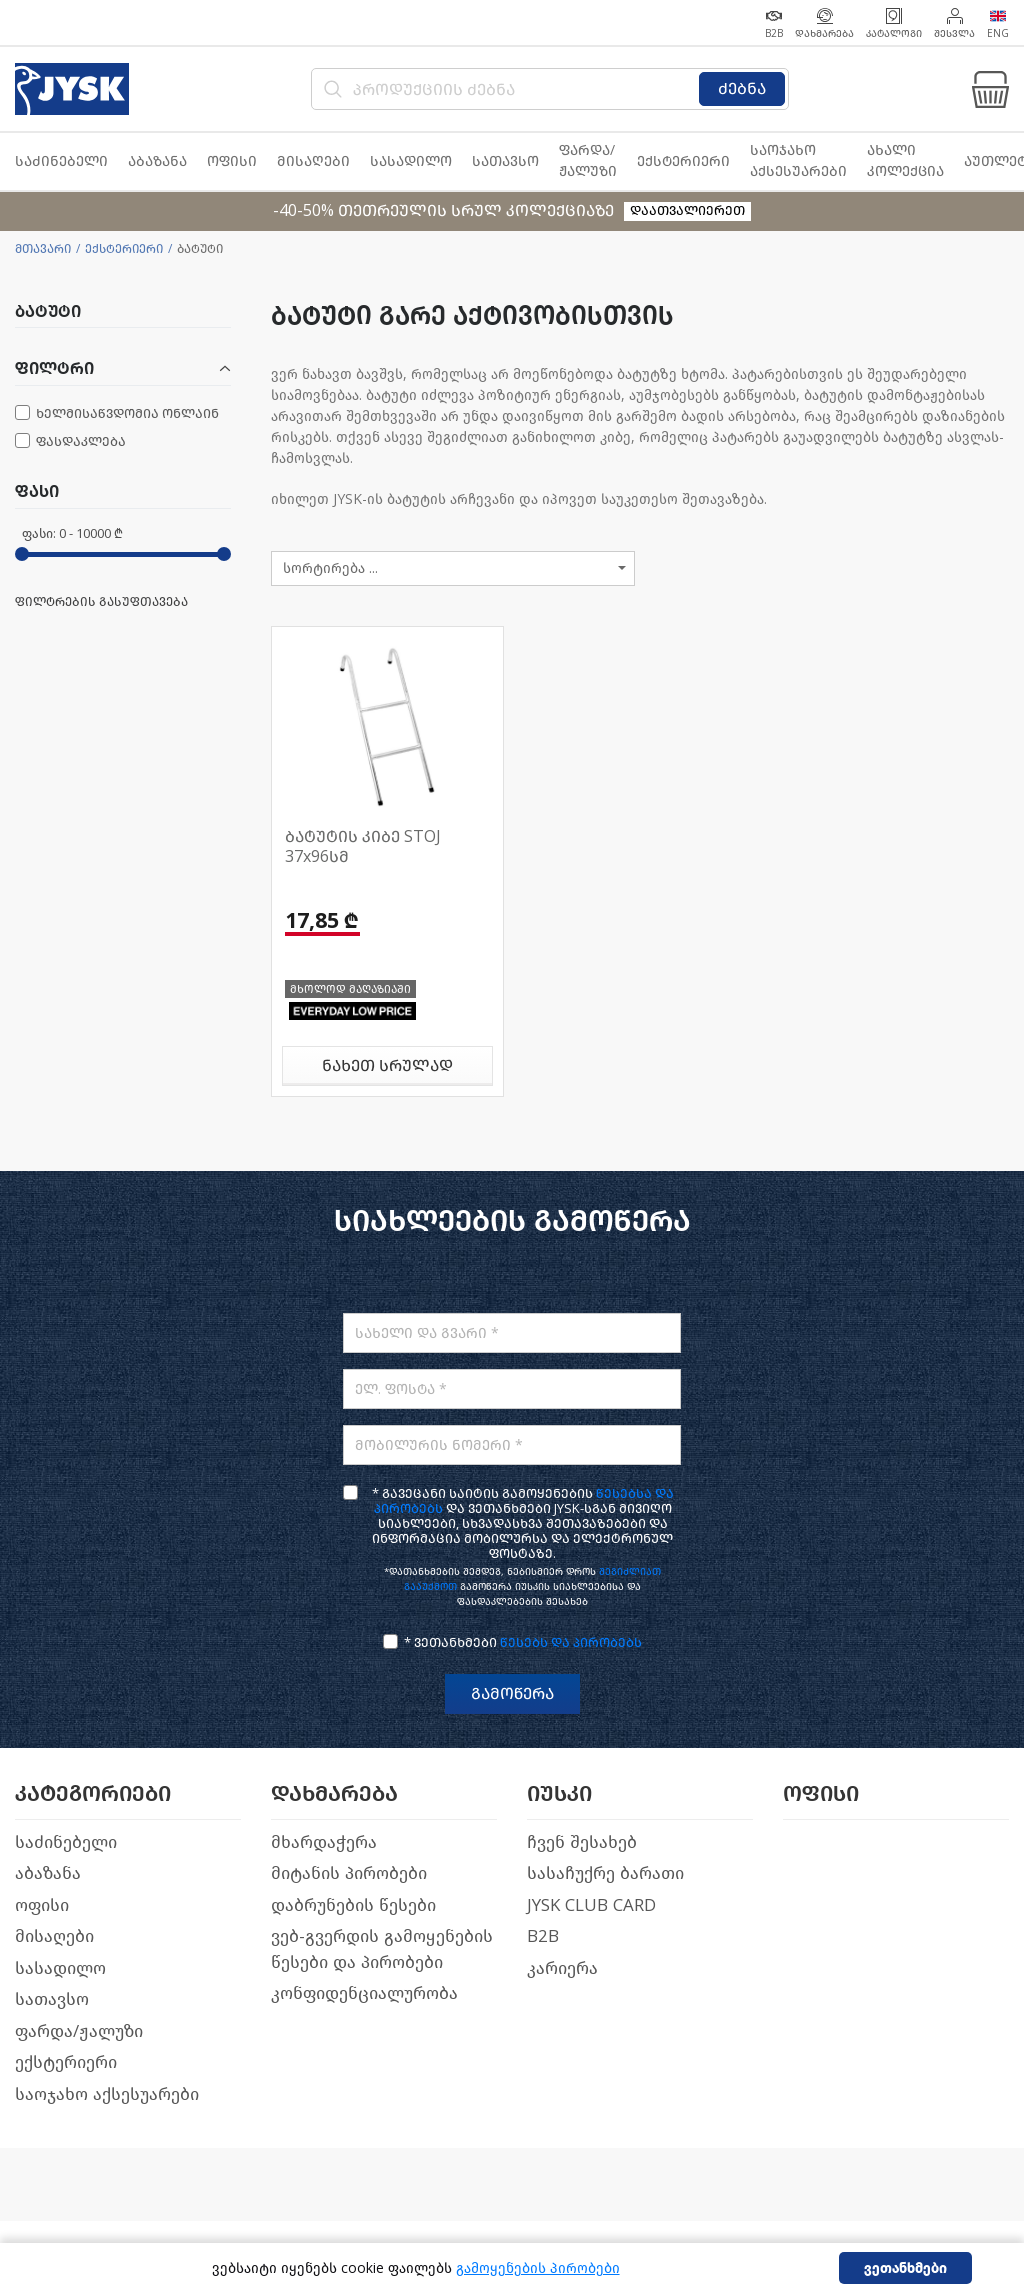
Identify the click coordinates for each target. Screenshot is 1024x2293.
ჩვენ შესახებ (582, 1842)
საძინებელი (66, 1842)
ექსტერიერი (124, 249)
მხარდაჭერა (324, 1842)
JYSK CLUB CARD (591, 1905)
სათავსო (52, 1999)
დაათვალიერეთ (687, 210)
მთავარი (43, 249)
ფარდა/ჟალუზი (79, 2031)
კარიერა (562, 1968)
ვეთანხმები (905, 2268)
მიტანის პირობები (349, 1873)
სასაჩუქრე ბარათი (605, 1873)
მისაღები (54, 1936)
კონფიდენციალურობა (364, 1993)
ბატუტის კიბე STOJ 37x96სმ (363, 846)
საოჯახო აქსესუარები (107, 2094)
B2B (543, 1936)
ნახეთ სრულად (387, 1065)
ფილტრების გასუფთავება (101, 602)
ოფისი (42, 1905)
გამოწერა (512, 1693)
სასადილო (60, 1968)
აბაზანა (48, 1873)
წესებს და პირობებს (571, 1642)
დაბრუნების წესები (353, 1905)
